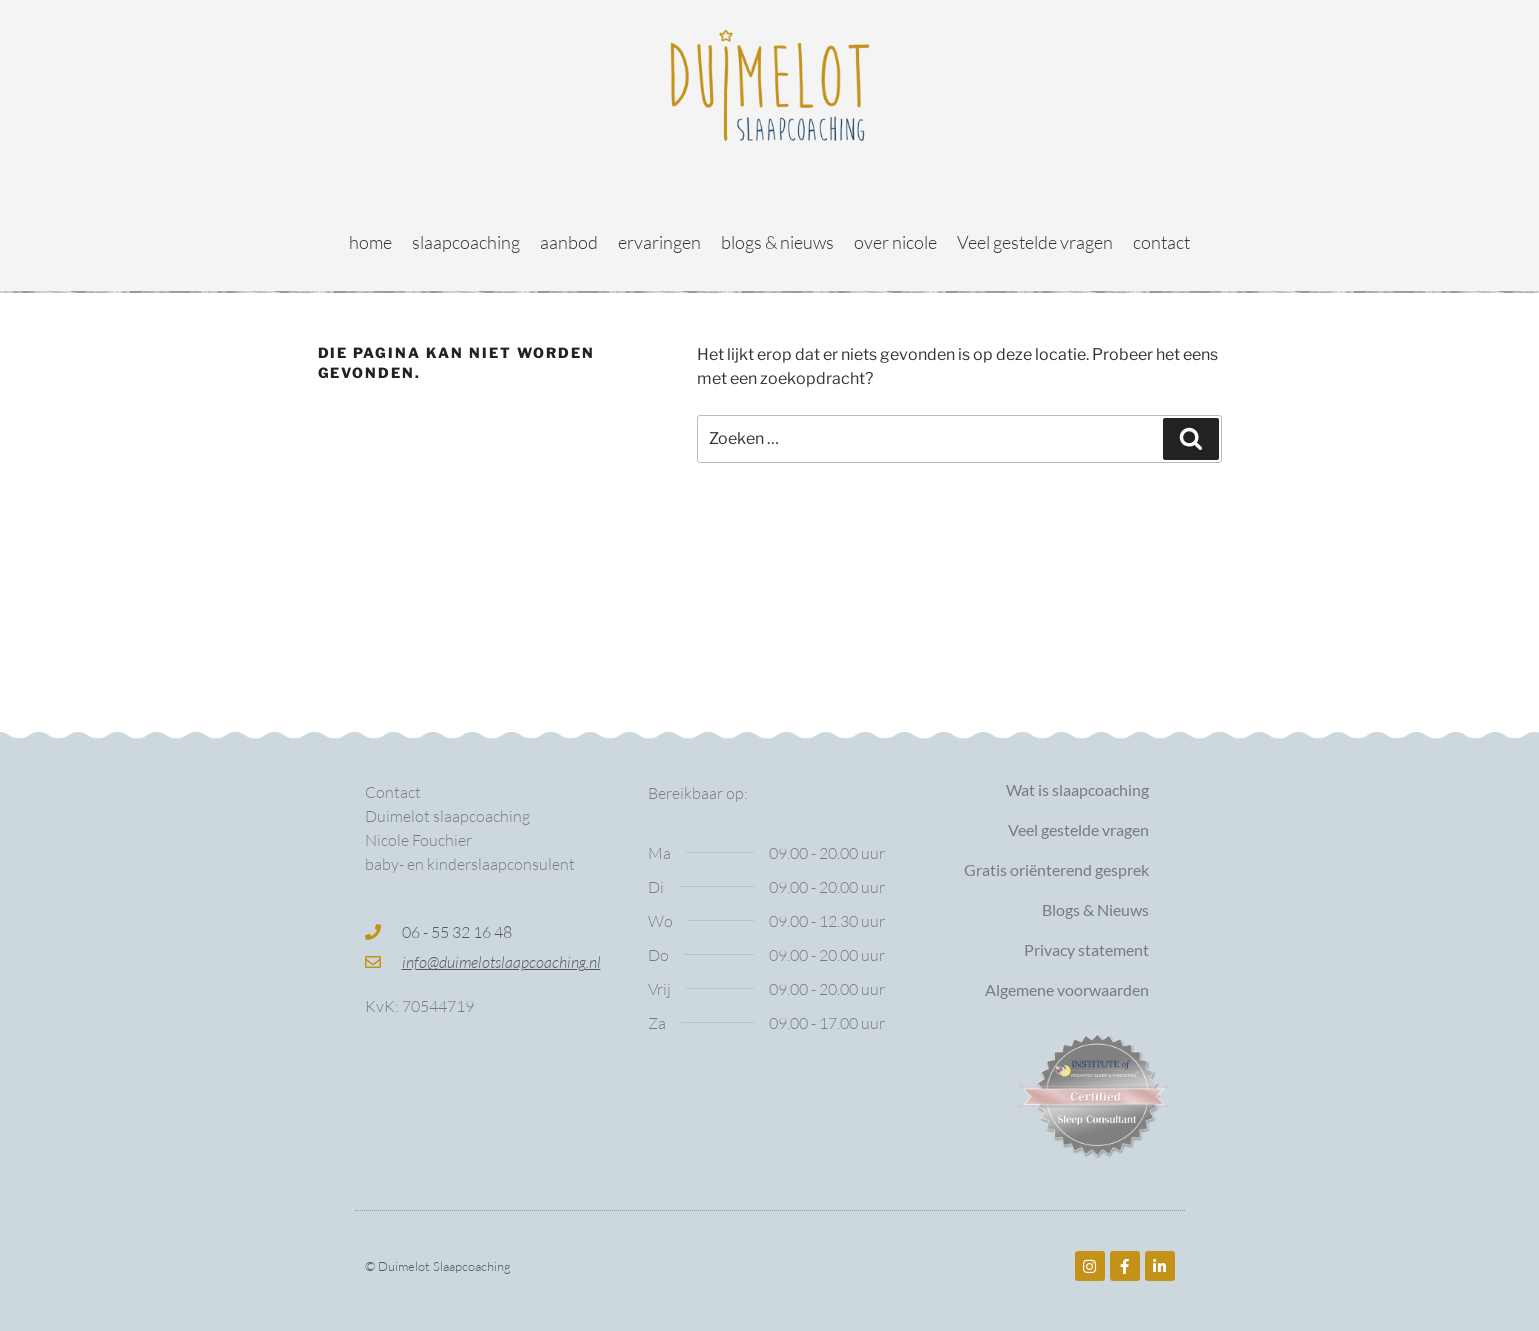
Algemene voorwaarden (1067, 989)
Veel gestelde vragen (1035, 242)
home (370, 242)
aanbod (569, 242)
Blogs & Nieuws (1095, 909)
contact (1161, 242)
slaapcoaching (466, 242)
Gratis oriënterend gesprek (1056, 869)
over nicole (895, 242)
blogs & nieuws (777, 242)
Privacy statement (1086, 949)
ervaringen (659, 242)
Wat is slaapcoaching (1077, 789)
